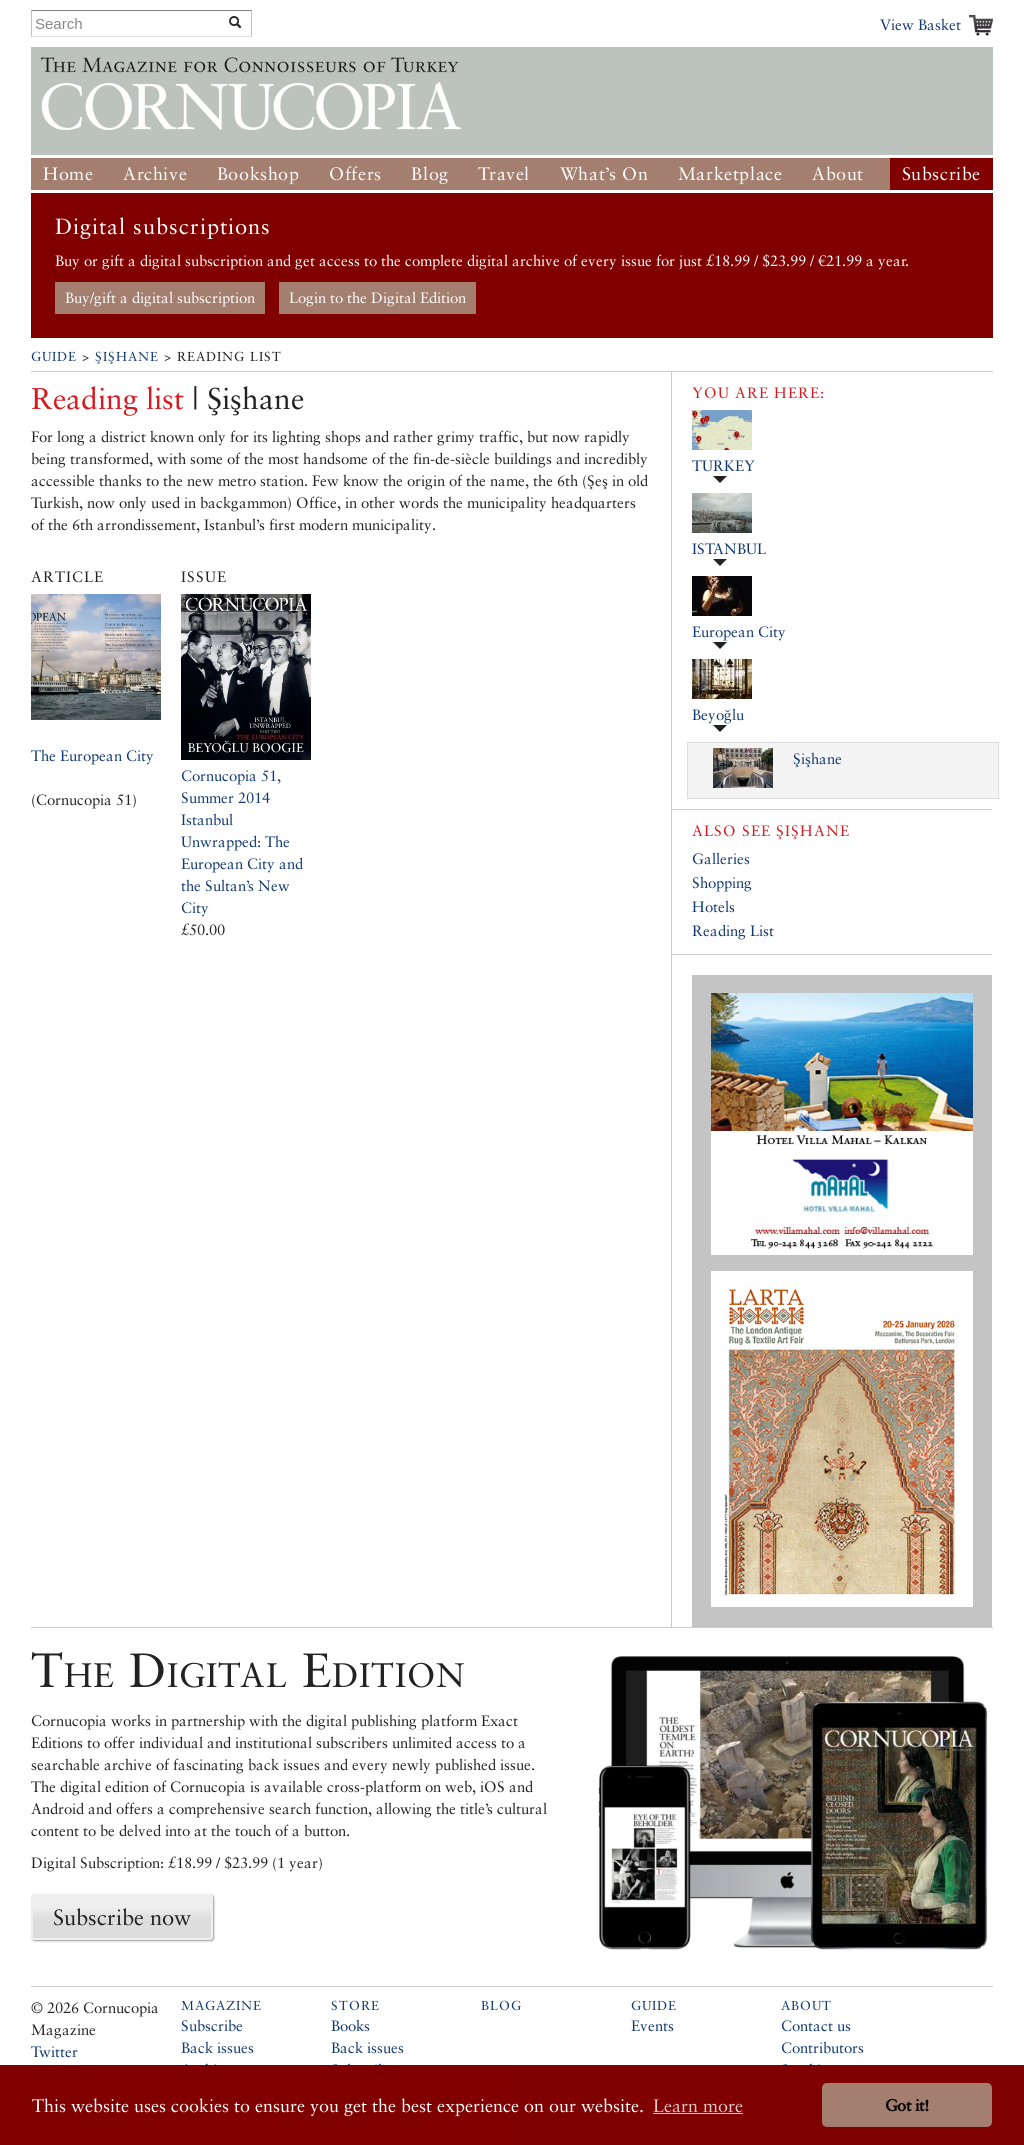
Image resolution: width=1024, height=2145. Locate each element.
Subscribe (941, 173)
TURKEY (723, 465)
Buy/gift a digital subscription (160, 297)
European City (739, 631)
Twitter (54, 2051)
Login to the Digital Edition (377, 297)
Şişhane (127, 356)
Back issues (217, 2047)
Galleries (721, 858)
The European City (92, 755)
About (838, 173)
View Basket (920, 24)
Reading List (733, 930)
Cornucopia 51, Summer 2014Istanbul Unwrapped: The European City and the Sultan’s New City (242, 841)
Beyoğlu (718, 714)
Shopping (722, 882)
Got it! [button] (907, 2105)
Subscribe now (122, 1917)
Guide (54, 356)
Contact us (816, 2025)
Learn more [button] (698, 2105)
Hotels (713, 906)
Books (350, 2025)
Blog (429, 173)
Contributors (822, 2047)
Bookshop (258, 173)
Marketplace (730, 173)
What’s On (604, 173)
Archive (155, 173)
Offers (355, 173)
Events (652, 2025)
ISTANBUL (729, 548)
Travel (504, 173)
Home (68, 173)
